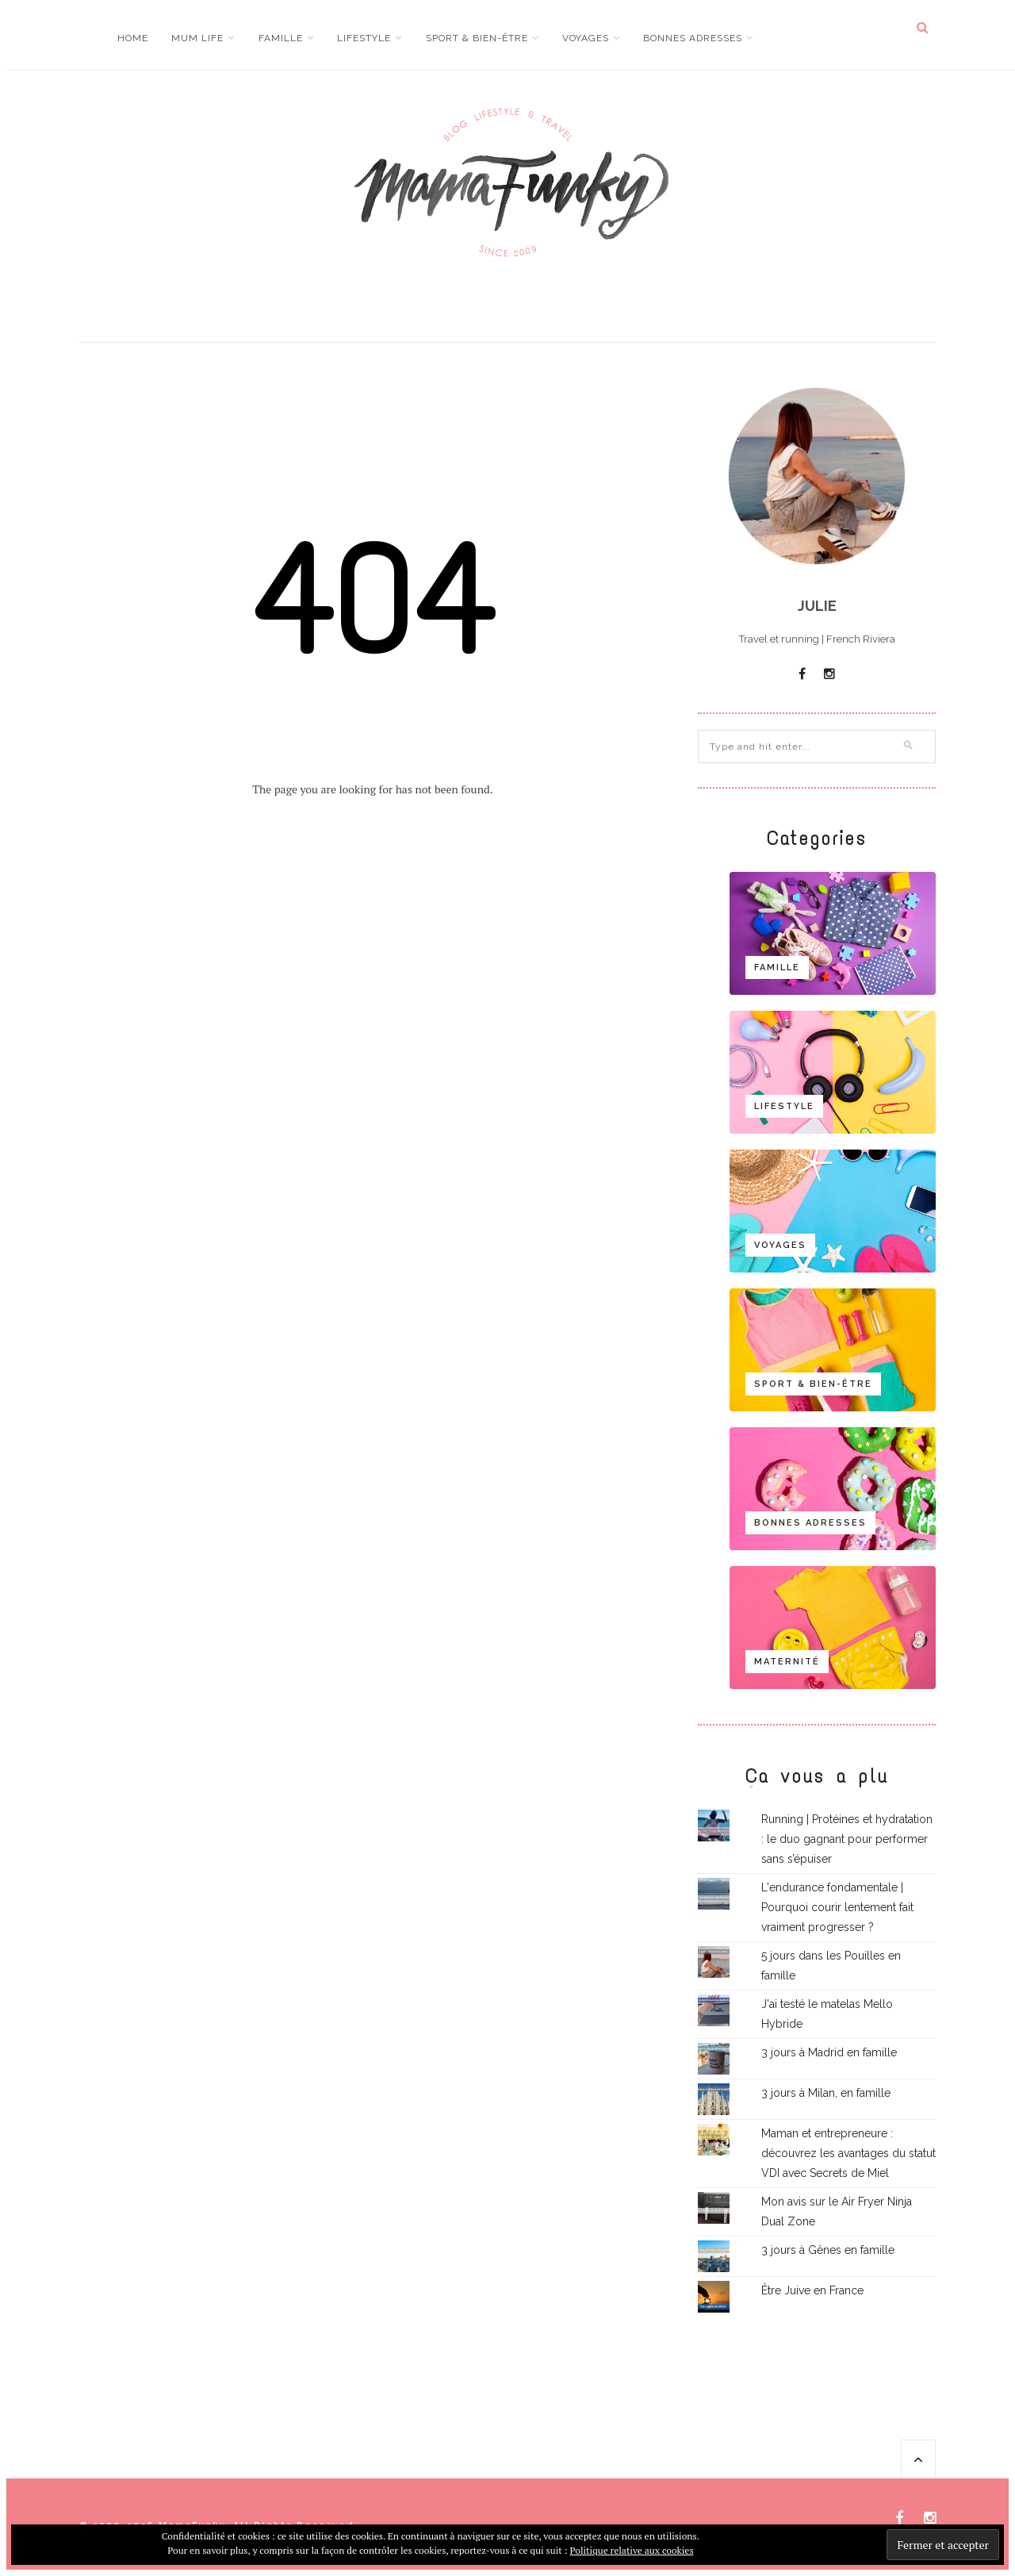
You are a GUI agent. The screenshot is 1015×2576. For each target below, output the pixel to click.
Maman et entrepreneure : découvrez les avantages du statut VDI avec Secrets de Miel (848, 2153)
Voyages (585, 38)
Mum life (197, 38)
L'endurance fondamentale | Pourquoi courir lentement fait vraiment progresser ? (837, 1907)
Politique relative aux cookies (631, 2550)
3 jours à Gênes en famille (827, 2250)
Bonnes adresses (692, 38)
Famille (281, 38)
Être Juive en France (812, 2290)
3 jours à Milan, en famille (826, 2093)
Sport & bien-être (477, 38)
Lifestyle (364, 38)
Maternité (787, 1662)
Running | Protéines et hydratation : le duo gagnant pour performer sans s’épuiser (847, 1839)
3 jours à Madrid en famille (829, 2052)
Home (132, 38)
